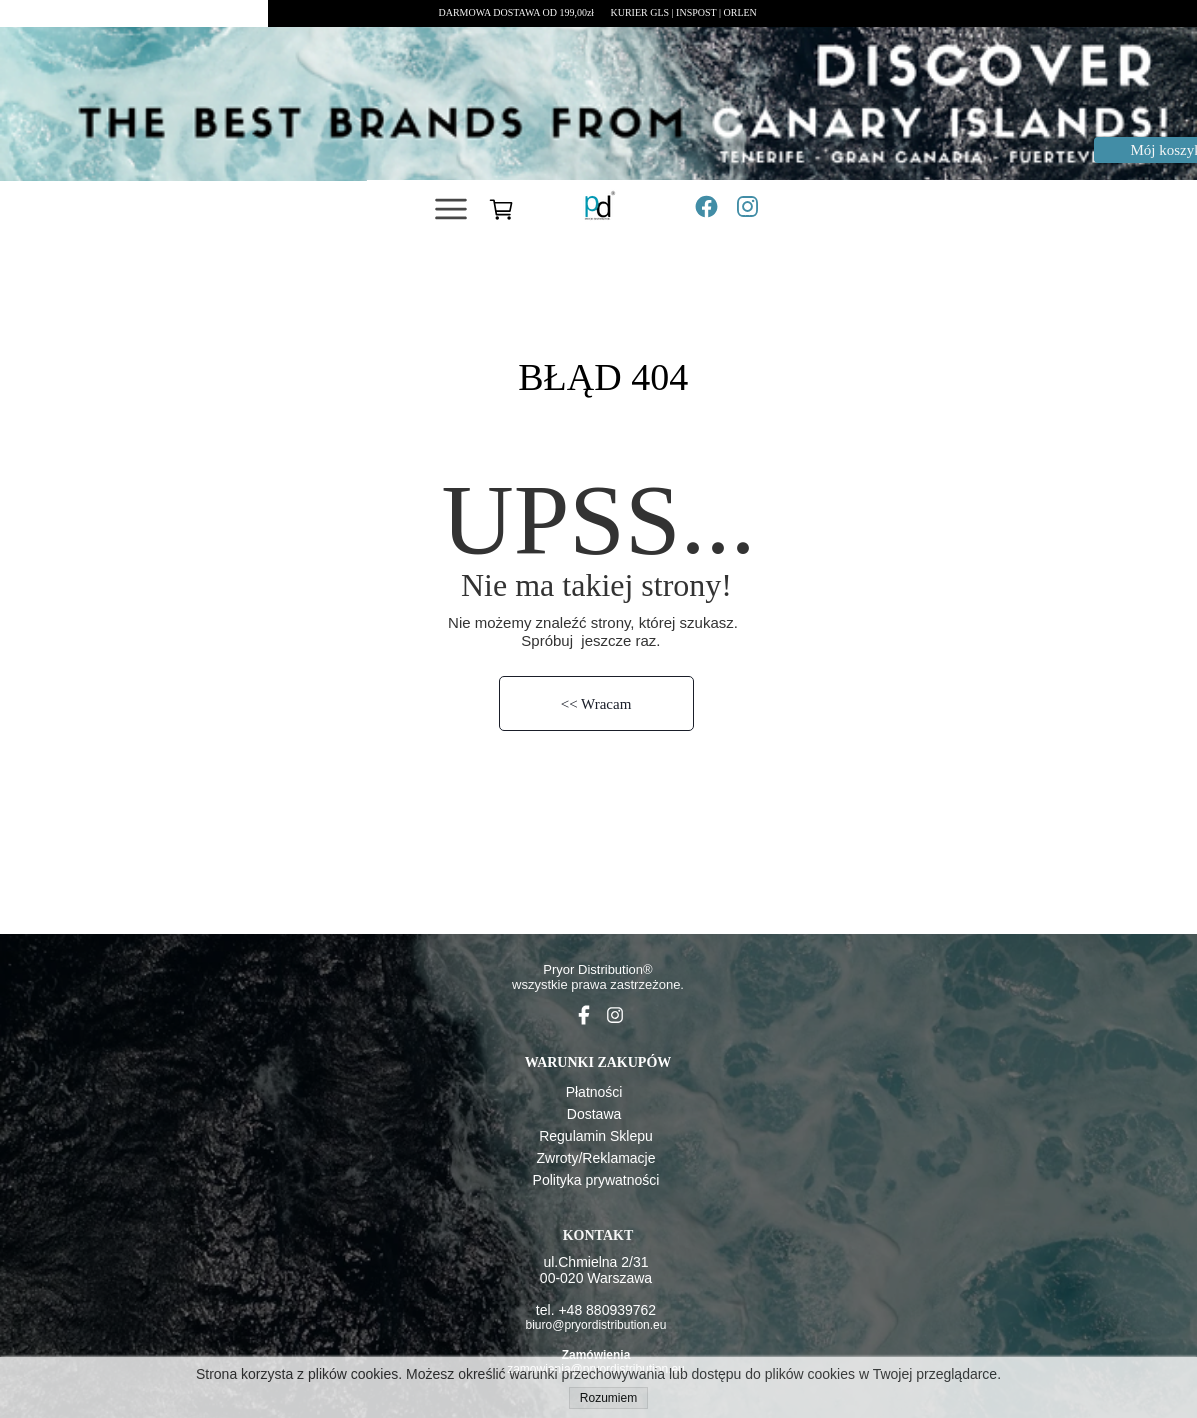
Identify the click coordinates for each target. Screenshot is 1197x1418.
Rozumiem (608, 1398)
